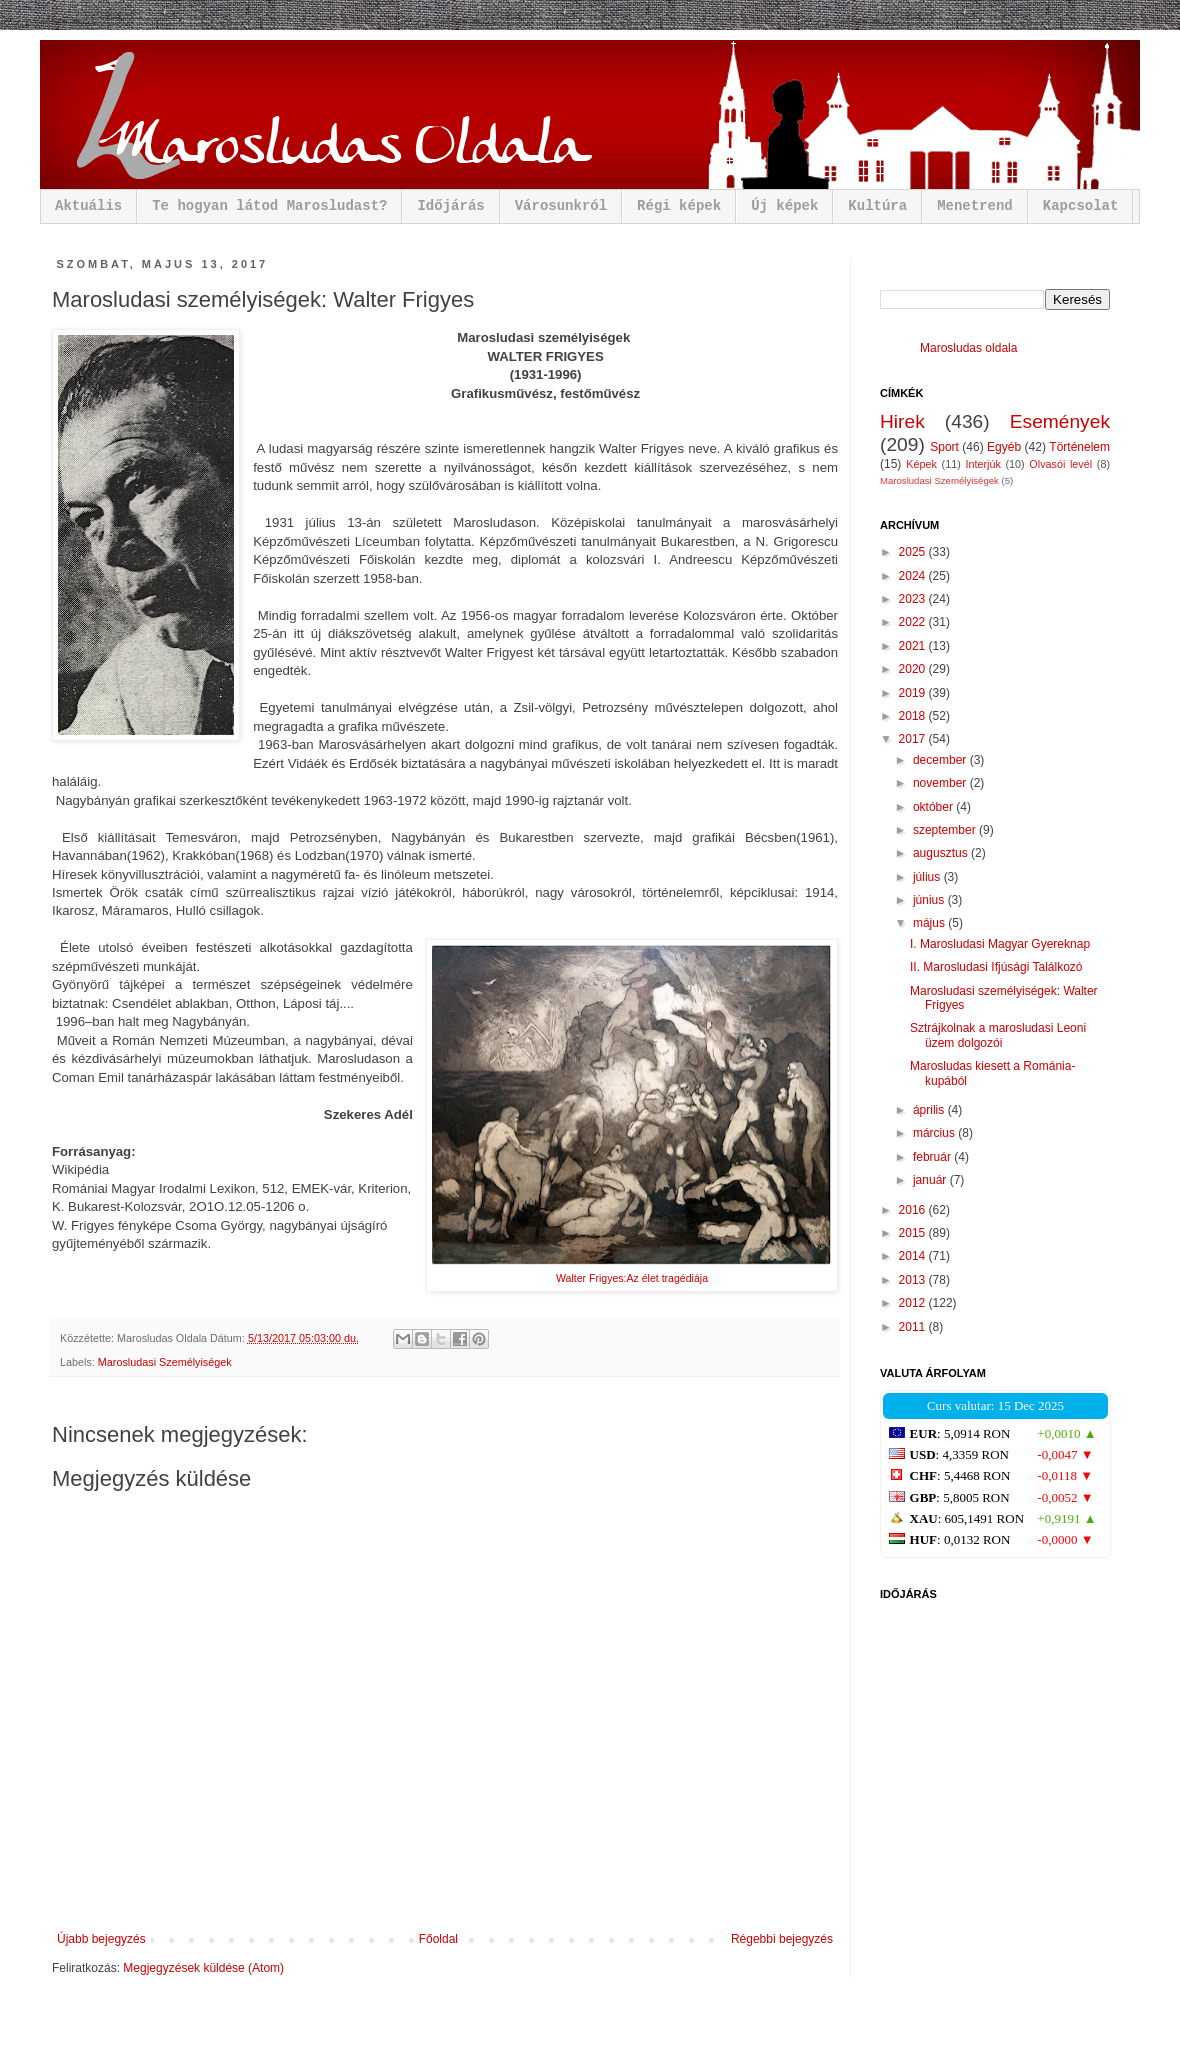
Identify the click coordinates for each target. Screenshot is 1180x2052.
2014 (914, 1256)
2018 (914, 716)
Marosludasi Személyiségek (165, 1362)
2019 (914, 693)
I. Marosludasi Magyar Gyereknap (1000, 944)
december (941, 760)
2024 (914, 576)
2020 (914, 669)
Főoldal (438, 1939)
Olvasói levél (1060, 464)
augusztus (942, 853)
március (935, 1133)
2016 (914, 1210)
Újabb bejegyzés (101, 1939)
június (930, 900)
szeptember (946, 830)
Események (1060, 421)
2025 (914, 552)
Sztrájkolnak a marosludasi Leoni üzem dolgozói (998, 1035)
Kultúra (877, 206)
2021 (914, 646)
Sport (944, 447)
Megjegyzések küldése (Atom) (203, 1968)
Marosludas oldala (968, 348)
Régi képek (679, 206)
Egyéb (1004, 447)
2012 (914, 1303)
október (934, 807)
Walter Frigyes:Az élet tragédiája (632, 1278)
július (928, 877)
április (930, 1110)
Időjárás (450, 206)
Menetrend (975, 206)
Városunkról (561, 206)
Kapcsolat (1081, 206)
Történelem (1079, 447)
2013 (914, 1280)
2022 (914, 622)
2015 (914, 1233)
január (931, 1180)
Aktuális (88, 206)
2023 (914, 599)
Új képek (784, 206)
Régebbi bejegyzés (782, 1939)
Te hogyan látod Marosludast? (269, 206)
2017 (914, 739)
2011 (914, 1327)
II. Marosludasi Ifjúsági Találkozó (996, 967)
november (941, 783)
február (933, 1157)
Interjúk (982, 464)
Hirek (902, 421)
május (930, 923)
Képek (921, 464)
